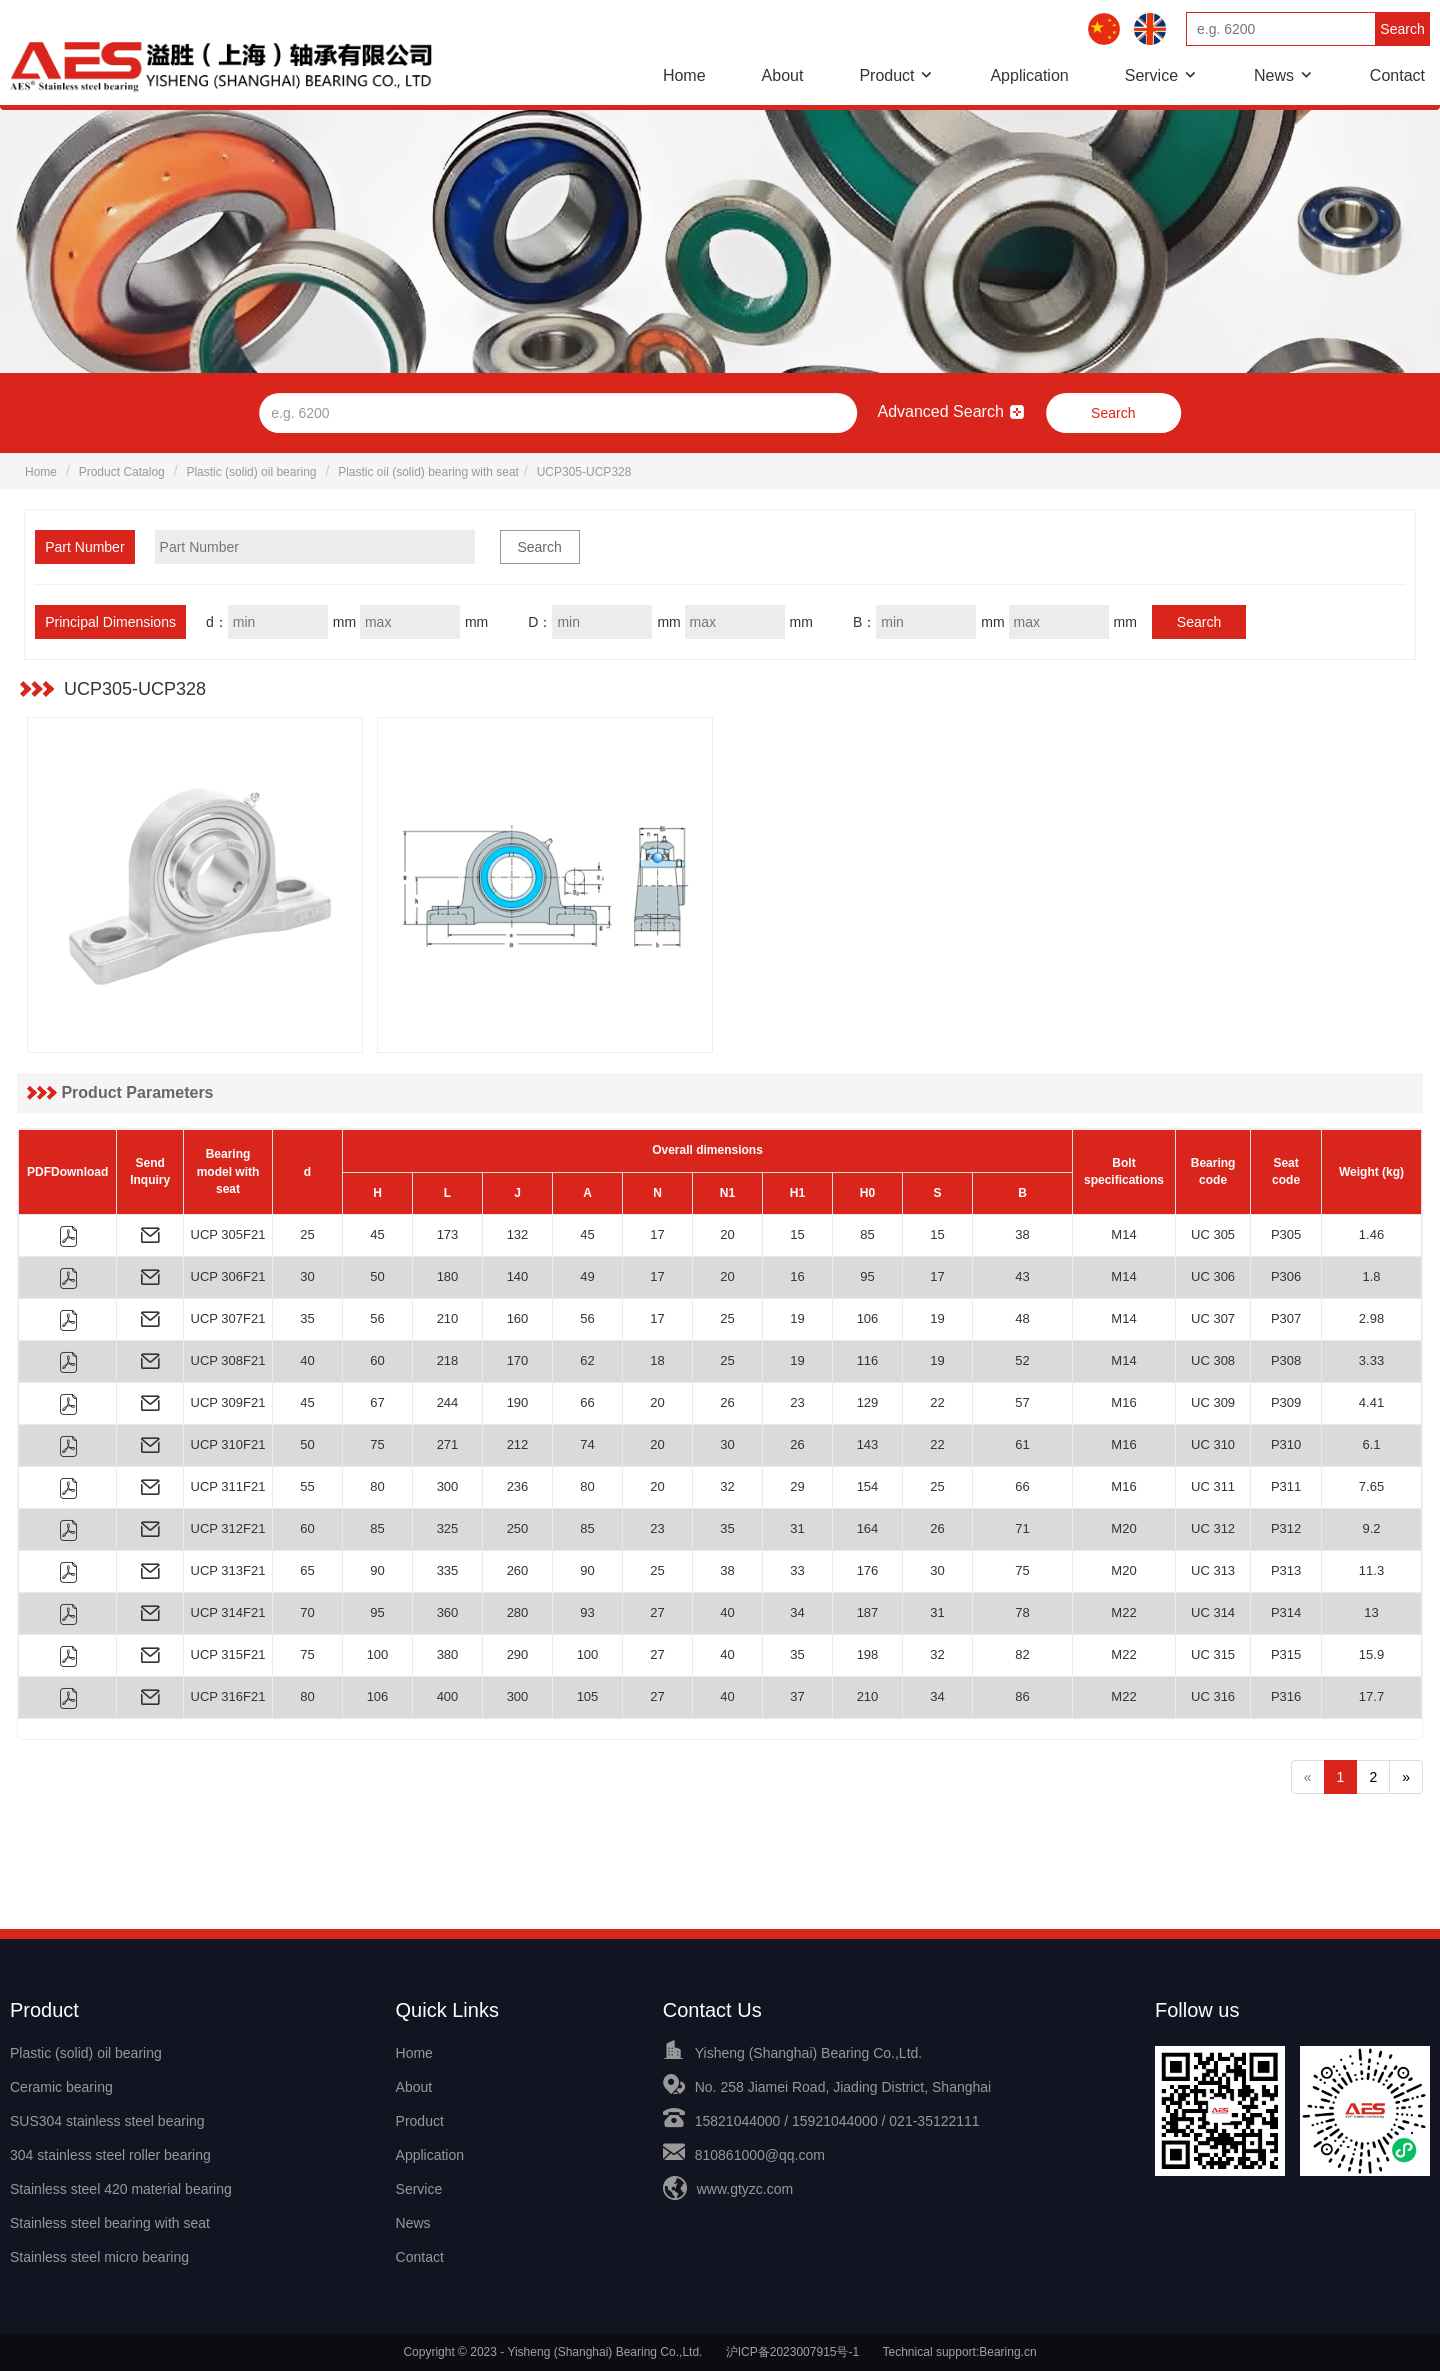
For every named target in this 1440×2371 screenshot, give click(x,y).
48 (1022, 1318)
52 (1022, 1360)
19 (797, 1318)
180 (448, 1276)
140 (518, 1276)
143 (868, 1444)
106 (868, 1318)
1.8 (1371, 1276)
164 (868, 1528)
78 (1022, 1612)
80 (377, 1486)
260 (518, 1570)
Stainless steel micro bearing (99, 2257)
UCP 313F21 (228, 1570)
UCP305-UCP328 (584, 472)
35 (307, 1318)
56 (377, 1318)
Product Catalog (122, 472)
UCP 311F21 (228, 1486)
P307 (1286, 1318)
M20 (1123, 1528)
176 (868, 1570)
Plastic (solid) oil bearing (251, 472)
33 (797, 1570)
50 (377, 1276)
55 (307, 1486)
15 (797, 1234)
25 (307, 1234)
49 (587, 1276)
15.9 (1371, 1654)
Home (684, 75)
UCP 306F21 (228, 1276)
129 (868, 1402)
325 (448, 1528)
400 (448, 1696)
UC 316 (1213, 1696)
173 (448, 1234)
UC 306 (1213, 1276)
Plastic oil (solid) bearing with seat (428, 472)
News (1274, 75)
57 (1022, 1402)
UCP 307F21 (228, 1318)
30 (307, 1276)
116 (868, 1360)
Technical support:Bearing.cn (960, 2352)
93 (587, 1612)
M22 (1123, 1612)
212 (518, 1444)
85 (867, 1234)
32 (727, 1486)
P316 (1286, 1696)
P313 (1286, 1570)
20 (727, 1234)
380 (448, 1654)
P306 (1286, 1276)
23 (797, 1402)
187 (868, 1612)
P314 (1286, 1612)
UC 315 (1213, 1654)
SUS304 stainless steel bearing (107, 2121)
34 (797, 1612)
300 (448, 1486)
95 (867, 1276)
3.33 (1371, 1360)
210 (448, 1318)
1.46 (1371, 1234)
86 (1022, 1696)
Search (1402, 29)
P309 (1286, 1402)
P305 (1286, 1234)
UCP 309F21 (228, 1402)
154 (868, 1486)
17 (657, 1234)
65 (307, 1570)
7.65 (1371, 1486)
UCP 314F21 (228, 1612)
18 (657, 1360)
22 (937, 1402)
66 (587, 1402)
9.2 (1371, 1528)
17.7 (1371, 1696)
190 (518, 1402)
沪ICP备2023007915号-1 (792, 2352)
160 (518, 1318)
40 (307, 1360)
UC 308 (1213, 1360)
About (783, 75)
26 (727, 1402)
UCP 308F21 (228, 1360)
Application (1029, 75)
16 (797, 1276)
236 (518, 1486)
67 (377, 1402)
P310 (1286, 1444)
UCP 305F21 (228, 1234)
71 (1022, 1528)
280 (518, 1612)
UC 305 (1213, 1234)
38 (1022, 1234)
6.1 (1371, 1444)
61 (1022, 1444)
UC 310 (1213, 1444)
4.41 (1371, 1402)
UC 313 (1213, 1570)
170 (518, 1360)
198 (868, 1654)
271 (448, 1444)
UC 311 (1213, 1486)
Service (1151, 75)
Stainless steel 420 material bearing (121, 2189)
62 (587, 1360)
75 (377, 1444)
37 (797, 1696)
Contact (1397, 75)
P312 (1286, 1528)
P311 (1286, 1486)
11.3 (1371, 1570)
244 (448, 1402)
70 (307, 1612)
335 (448, 1570)
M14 (1123, 1234)
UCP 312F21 (228, 1528)
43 (1022, 1276)
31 (797, 1528)
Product (886, 75)
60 (377, 1360)
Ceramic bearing (61, 2087)
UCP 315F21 (228, 1654)
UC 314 (1213, 1612)
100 (378, 1654)
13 (1371, 1612)
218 (448, 1360)
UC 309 (1213, 1402)
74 (587, 1444)
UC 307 (1213, 1318)
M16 (1123, 1402)
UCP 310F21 (228, 1444)
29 (797, 1486)
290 (518, 1654)
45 (377, 1234)
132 (518, 1234)
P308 (1286, 1360)
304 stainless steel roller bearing (110, 2155)
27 (657, 1612)
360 (448, 1612)
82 (1022, 1654)
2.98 (1371, 1318)
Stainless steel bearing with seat (110, 2223)
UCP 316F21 (228, 1696)
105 (588, 1696)
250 (518, 1528)
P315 (1286, 1654)
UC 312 (1213, 1528)
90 (377, 1570)
